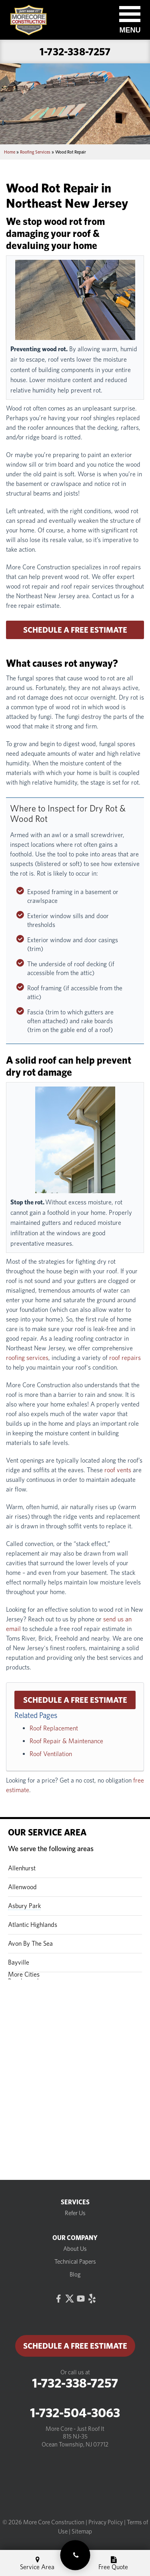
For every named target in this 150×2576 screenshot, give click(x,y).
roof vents (117, 1470)
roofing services (27, 1358)
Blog (75, 2274)
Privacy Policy (105, 2522)
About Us (75, 2248)
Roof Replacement (54, 1728)
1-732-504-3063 (75, 2412)
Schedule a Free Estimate (75, 630)
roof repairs (125, 1358)
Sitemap (82, 2531)
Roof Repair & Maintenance (66, 1741)
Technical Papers (75, 2261)
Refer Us (75, 2213)
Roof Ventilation (51, 1754)
